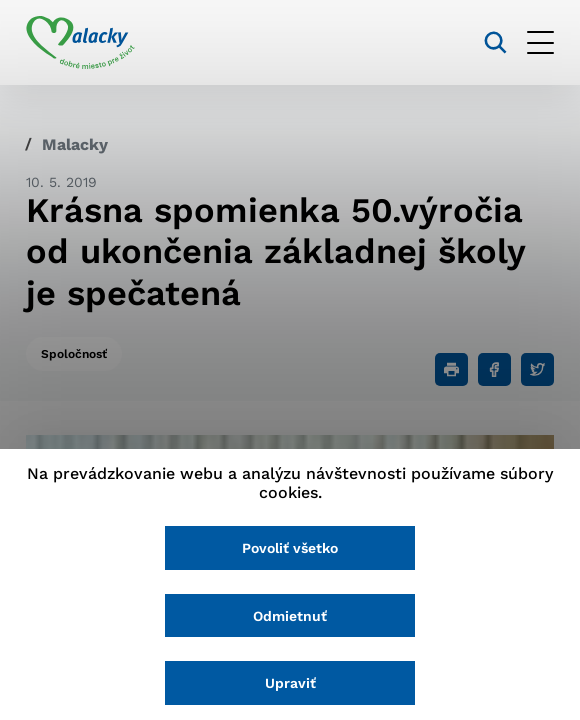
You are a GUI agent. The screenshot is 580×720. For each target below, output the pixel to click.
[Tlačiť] (451, 369)
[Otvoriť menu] (540, 42)
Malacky (75, 144)
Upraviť (290, 683)
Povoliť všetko (290, 548)
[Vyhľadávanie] (495, 42)
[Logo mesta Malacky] (80, 43)
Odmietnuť (290, 616)
